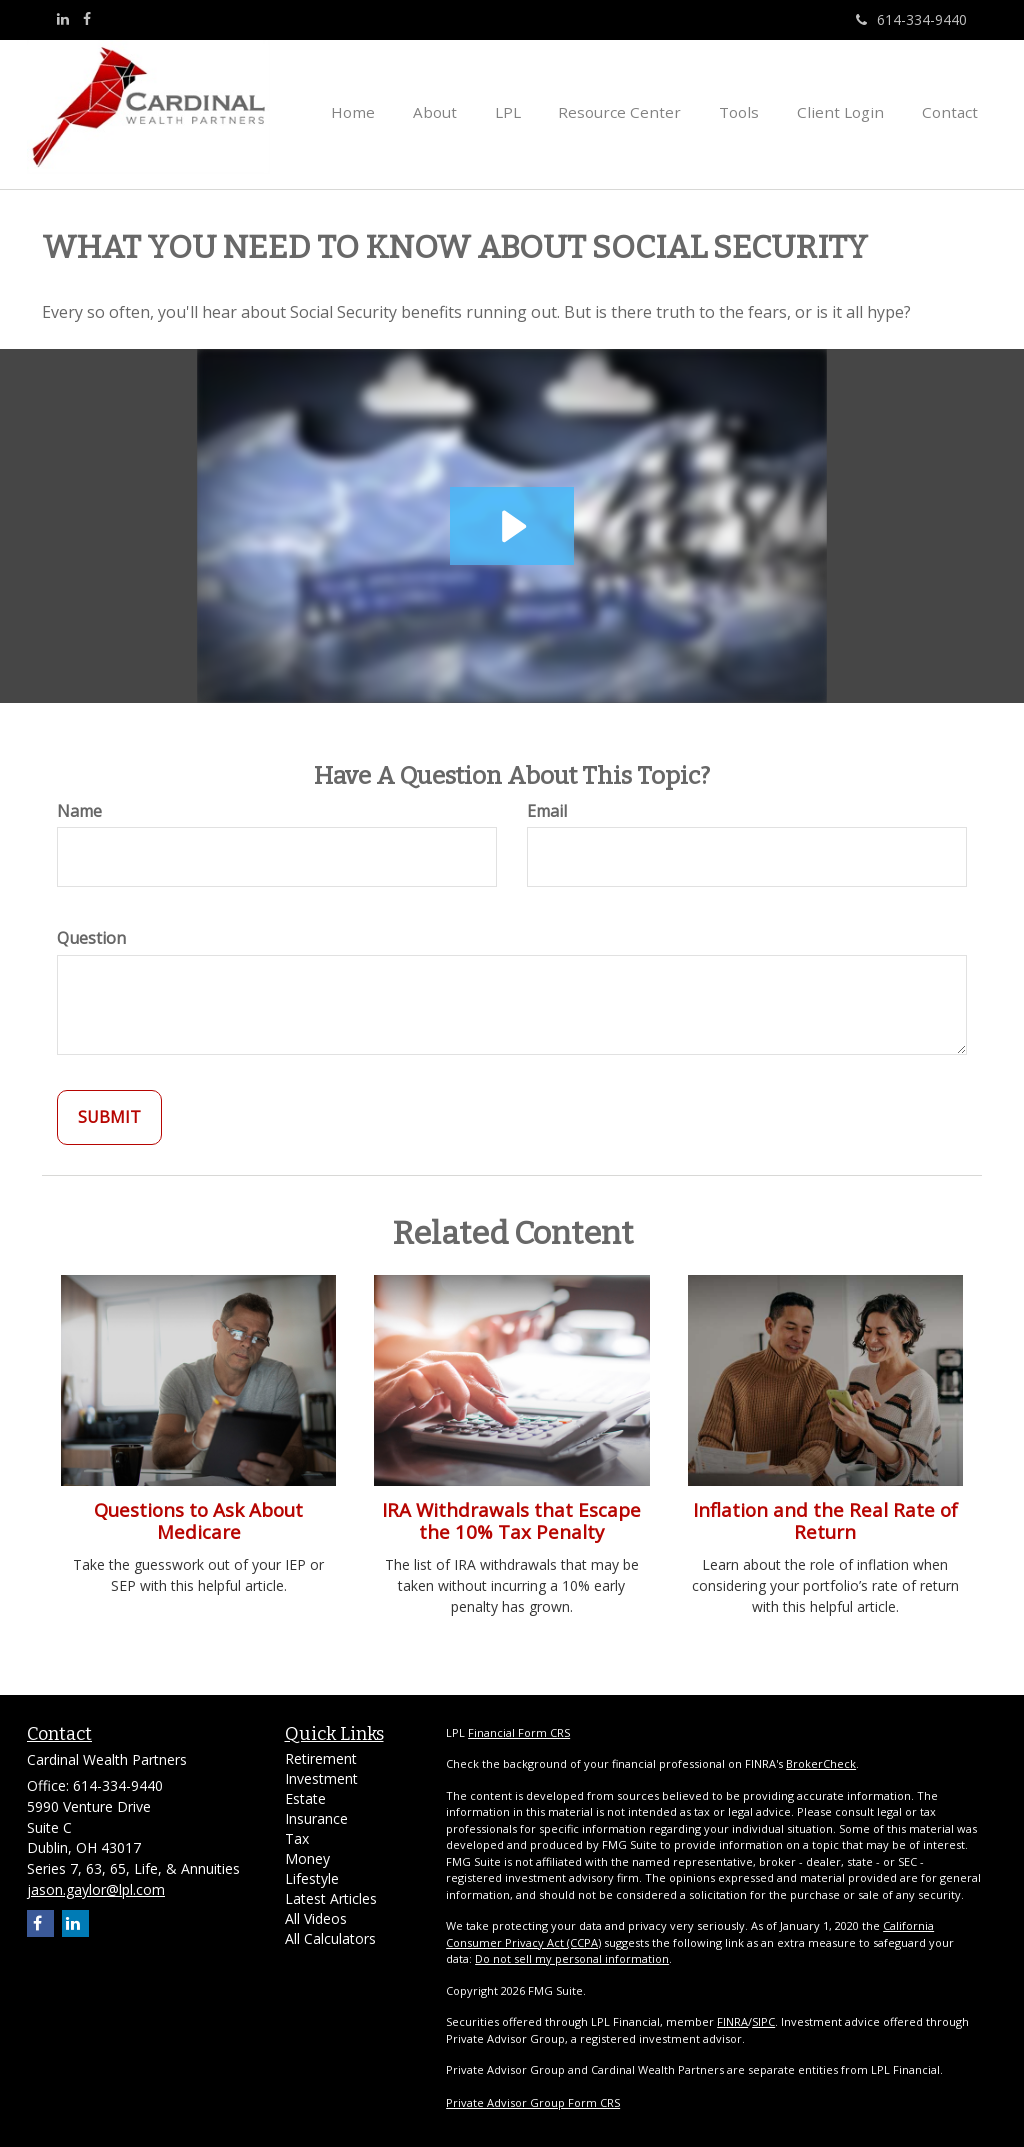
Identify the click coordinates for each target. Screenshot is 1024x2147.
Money (307, 1858)
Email (547, 811)
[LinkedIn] (63, 19)
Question (91, 938)
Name (79, 811)
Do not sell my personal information (572, 1958)
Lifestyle (312, 1878)
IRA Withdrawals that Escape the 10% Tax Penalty (511, 1520)
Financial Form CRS (519, 1732)
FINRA (732, 2021)
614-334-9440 (911, 19)
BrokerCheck (821, 1763)
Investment (321, 1778)
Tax (297, 1838)
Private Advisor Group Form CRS (533, 2102)
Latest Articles (331, 1898)
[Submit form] (109, 1117)
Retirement (321, 1758)
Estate (305, 1798)
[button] (475, 110)
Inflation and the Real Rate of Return (825, 1520)
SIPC (763, 2021)
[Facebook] (87, 19)
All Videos (316, 1918)
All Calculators (330, 1938)
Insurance (316, 1818)
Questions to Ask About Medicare (198, 1520)
